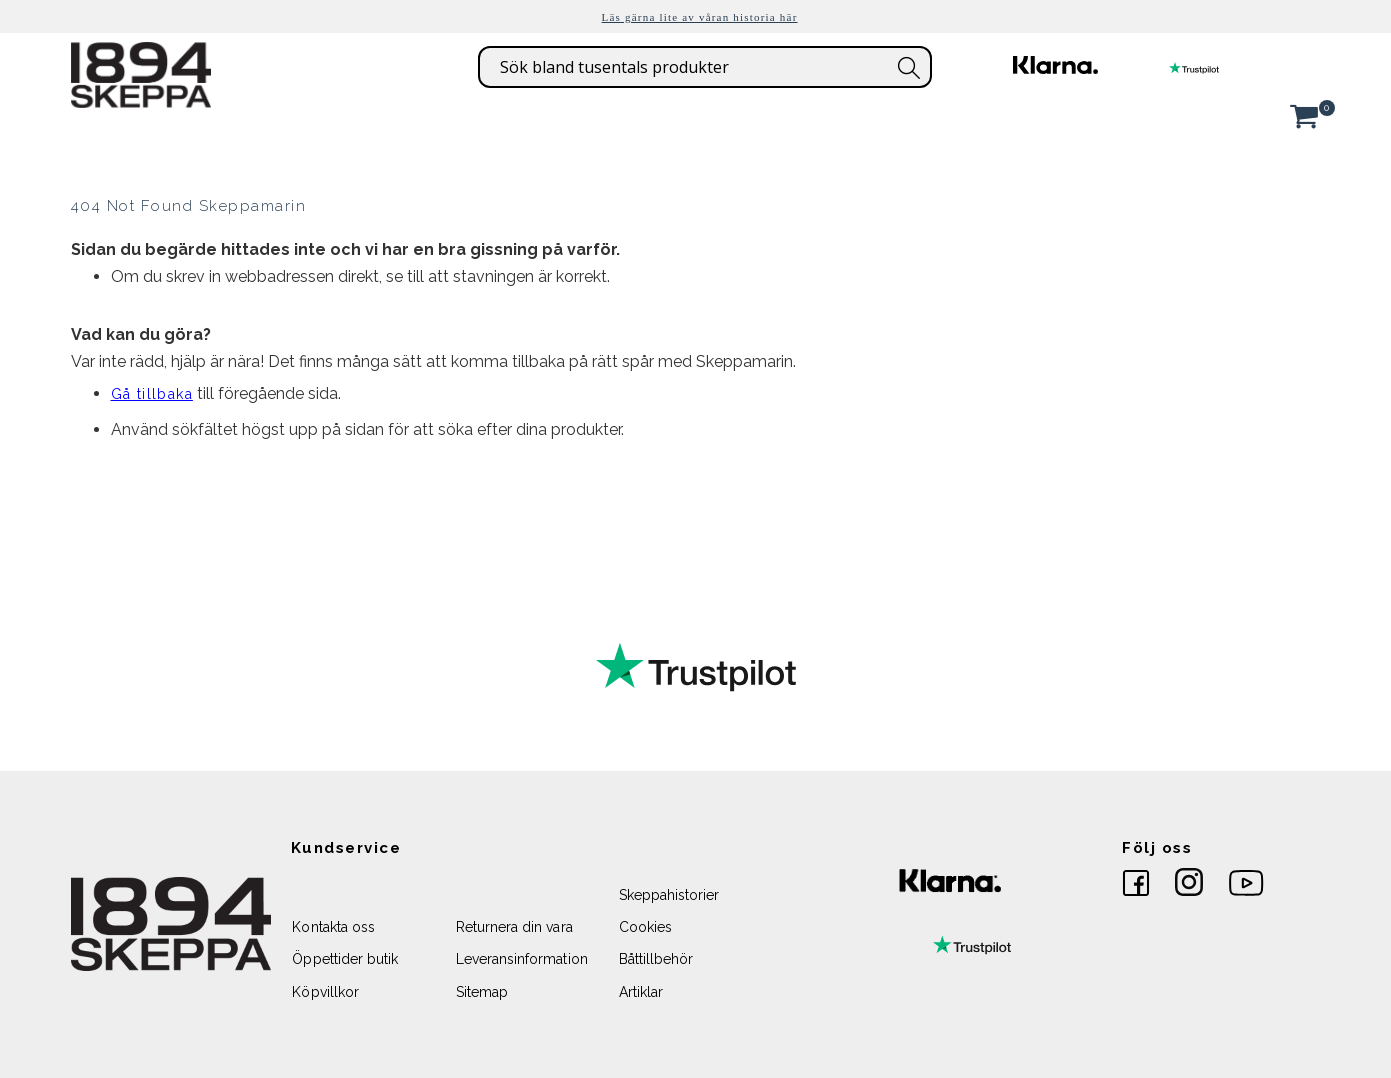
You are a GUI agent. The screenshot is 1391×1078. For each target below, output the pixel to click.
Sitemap (482, 992)
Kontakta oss (333, 927)
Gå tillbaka (152, 394)
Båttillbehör (656, 959)
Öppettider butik (345, 959)
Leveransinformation (522, 959)
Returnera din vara (514, 927)
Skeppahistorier (669, 895)
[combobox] (705, 67)
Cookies (645, 927)
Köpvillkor (325, 992)
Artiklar (641, 992)
